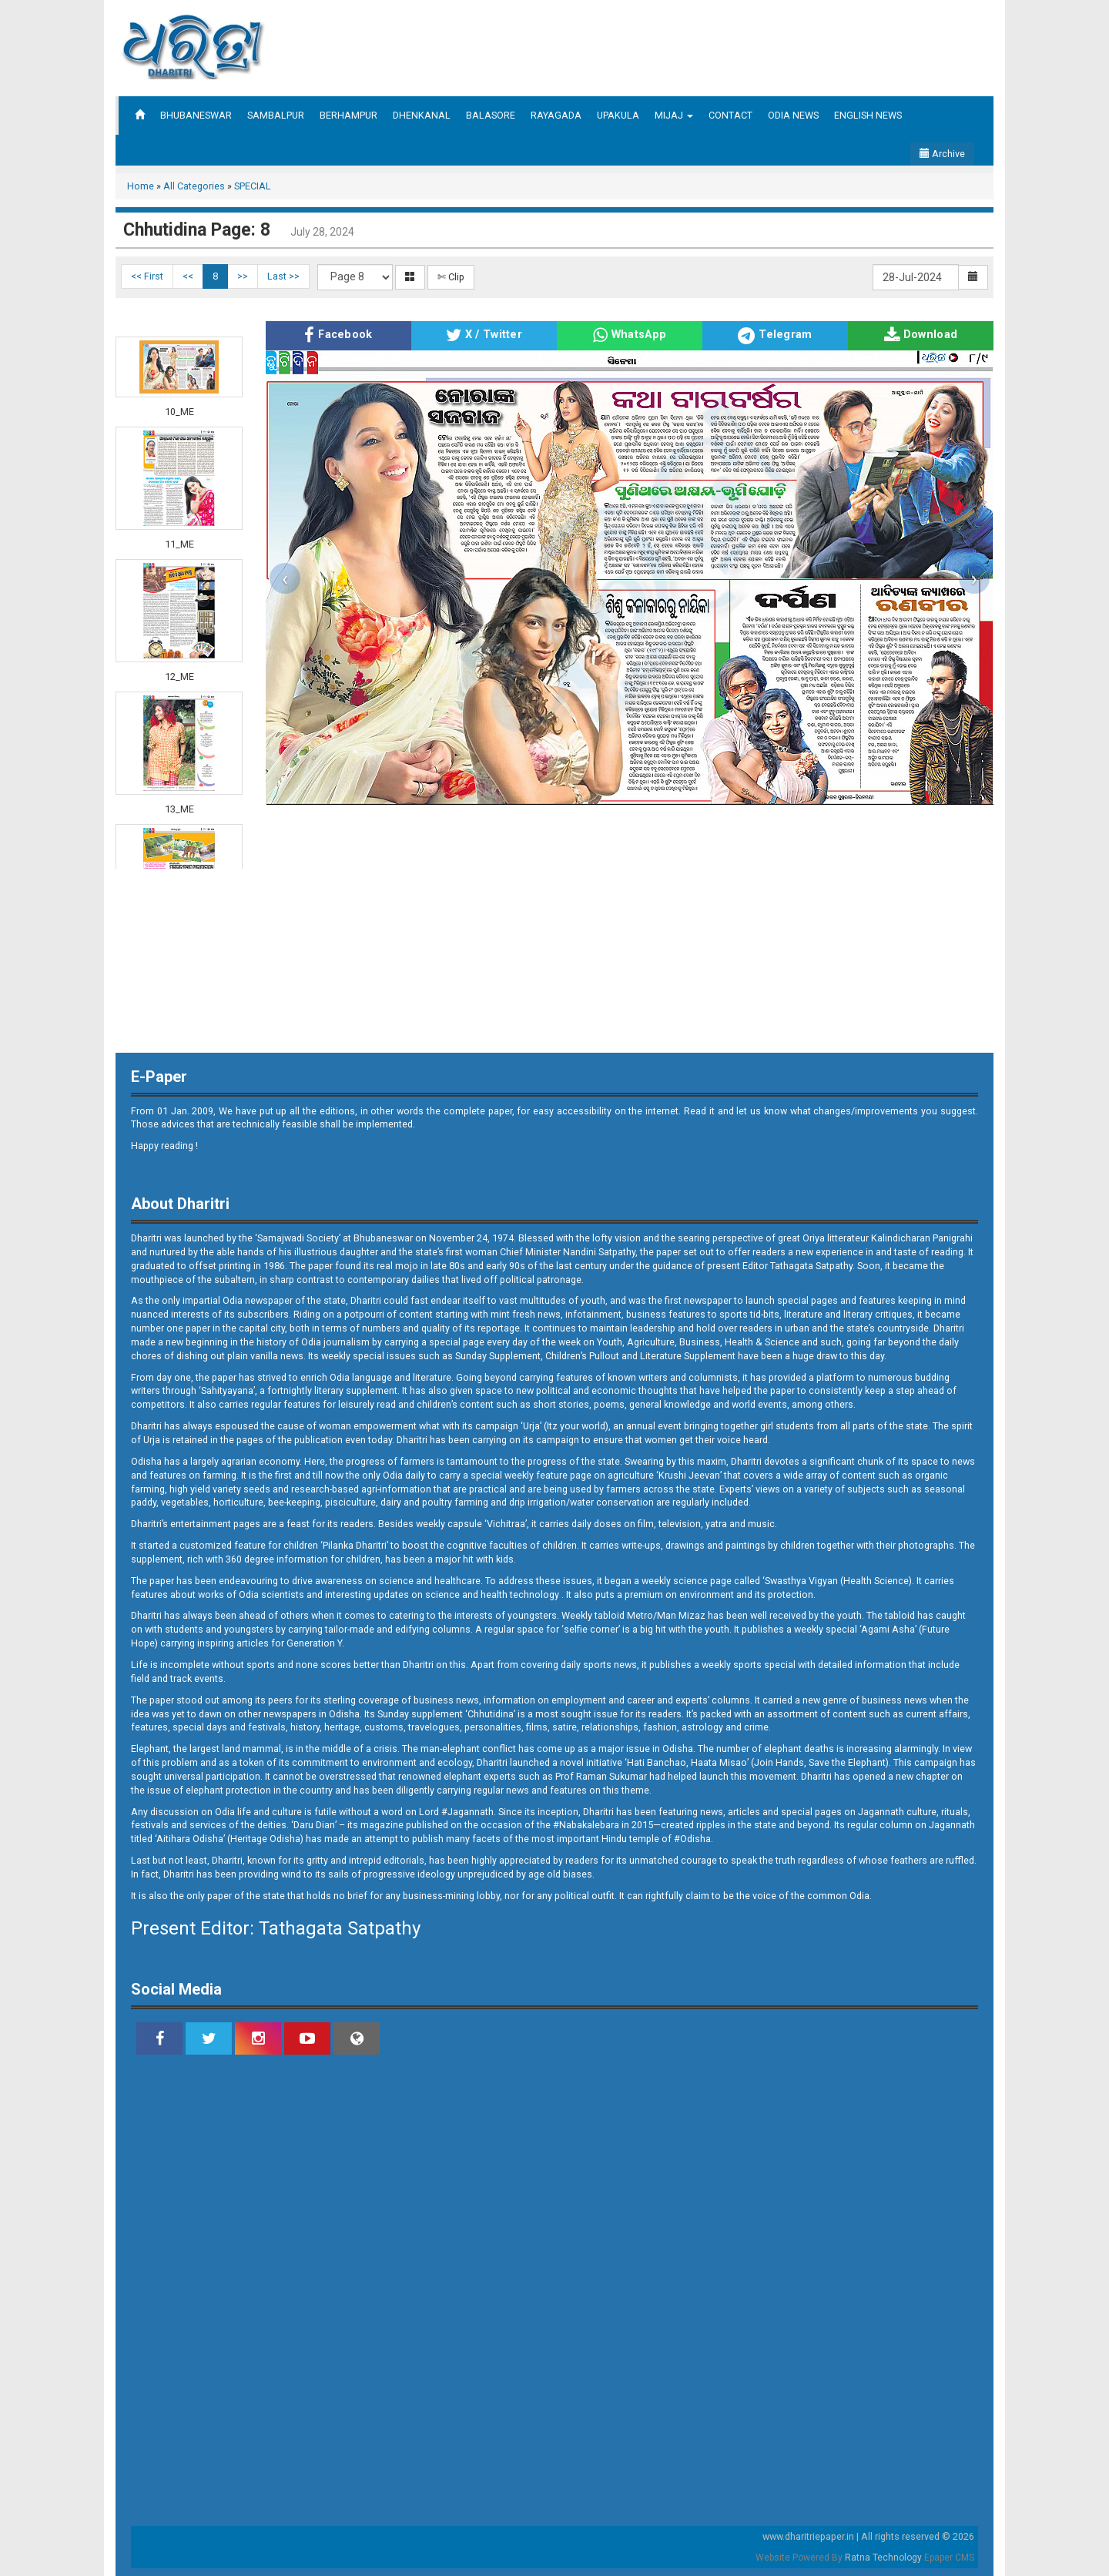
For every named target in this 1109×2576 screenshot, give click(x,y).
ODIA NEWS (793, 115)
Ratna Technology (883, 2557)
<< (188, 276)
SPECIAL (252, 186)
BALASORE (490, 115)
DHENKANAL (422, 115)
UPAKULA (618, 115)
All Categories (194, 186)
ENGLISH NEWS (868, 115)
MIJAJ (674, 115)
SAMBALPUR (275, 115)
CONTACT (730, 115)
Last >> (283, 276)
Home (140, 186)
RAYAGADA (556, 115)
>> (242, 276)
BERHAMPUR (348, 115)
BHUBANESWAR (196, 115)
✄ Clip (450, 277)
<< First (147, 276)
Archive (942, 153)
